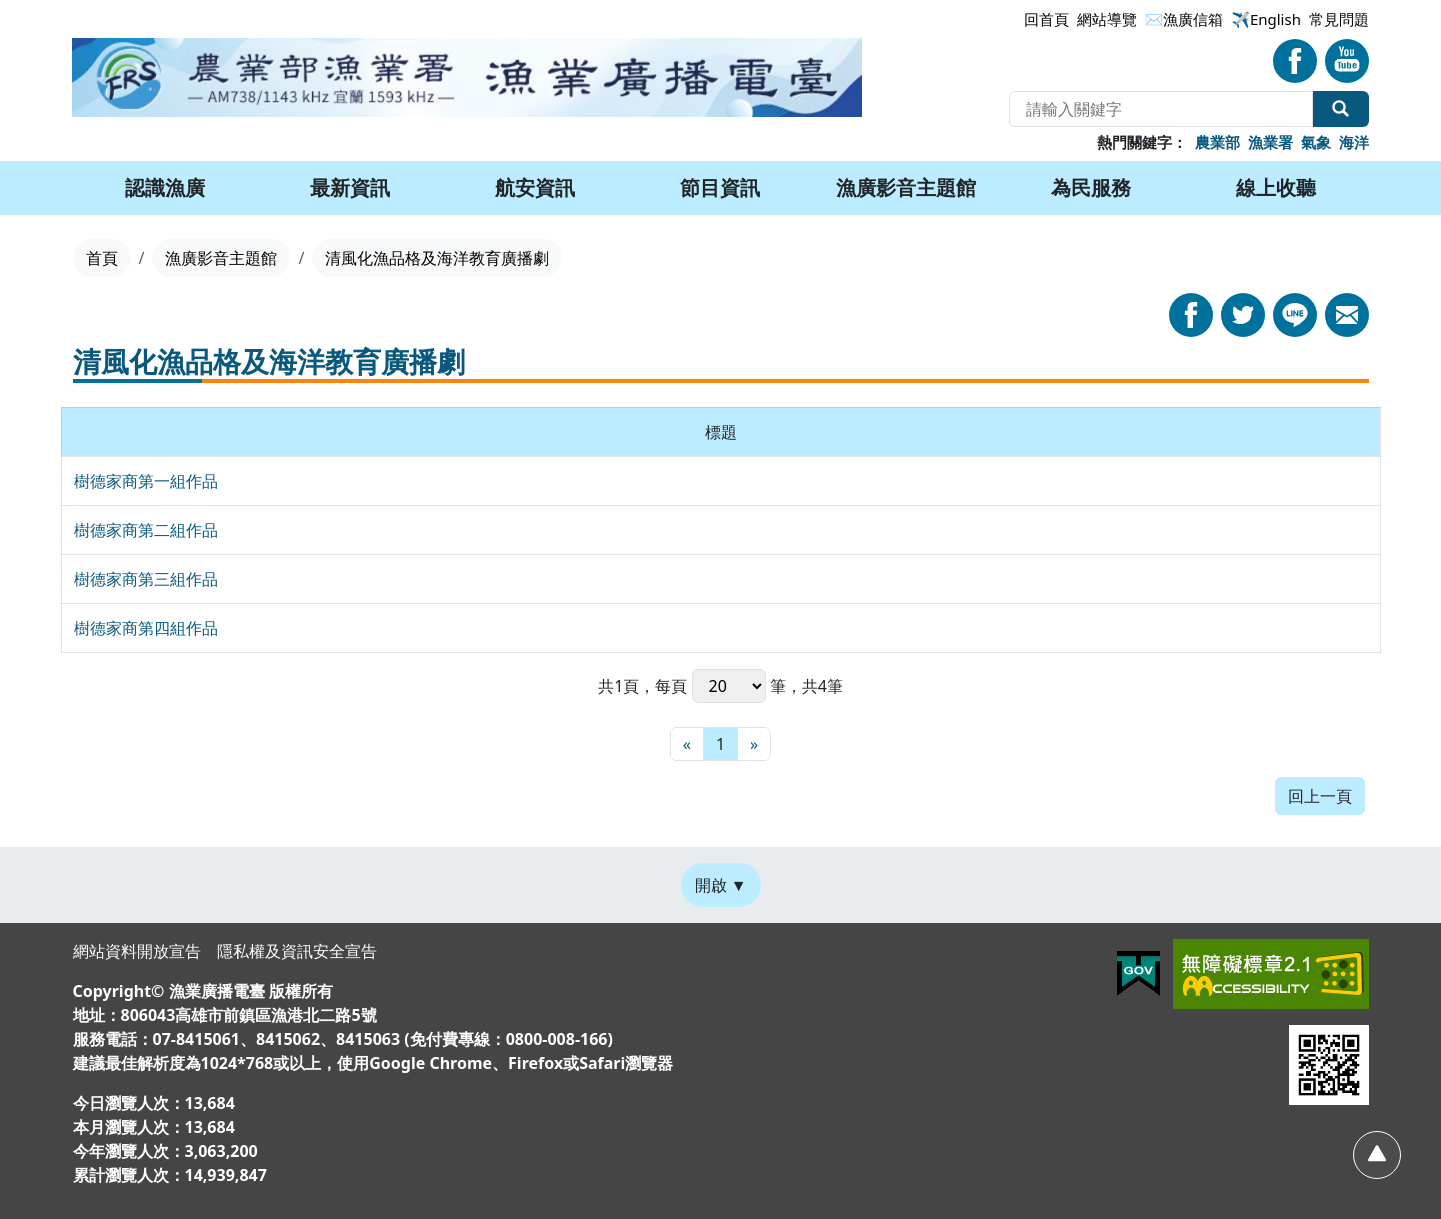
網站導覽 (1107, 19)
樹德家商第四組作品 (146, 628)
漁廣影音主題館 (906, 187)
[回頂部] (1377, 1155)
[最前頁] (687, 744)
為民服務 (1091, 187)
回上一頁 (1320, 796)
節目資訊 (720, 187)
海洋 (1354, 142)
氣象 (1316, 142)
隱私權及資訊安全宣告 (297, 951)
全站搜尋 (1341, 109)
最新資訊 (350, 187)
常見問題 (1339, 19)
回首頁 (1046, 19)
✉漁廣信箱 (1184, 19)
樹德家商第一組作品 (146, 481)
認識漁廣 (165, 187)
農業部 (1217, 142)
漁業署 (1270, 142)
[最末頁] (754, 744)
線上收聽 (1276, 187)
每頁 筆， (728, 686)
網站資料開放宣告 (137, 951)
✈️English (1266, 19)
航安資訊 (535, 187)
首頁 (102, 258)
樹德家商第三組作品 (146, 579)
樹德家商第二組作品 (146, 530)
